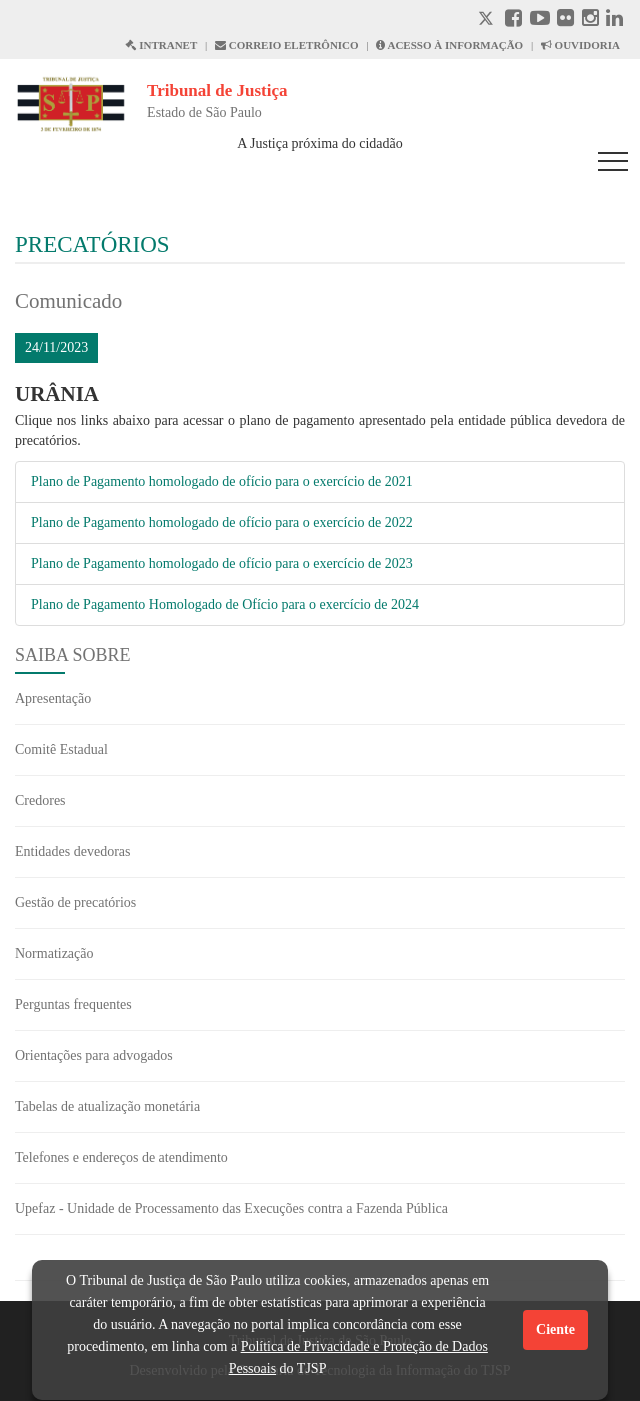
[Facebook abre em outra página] (513, 20)
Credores (40, 800)
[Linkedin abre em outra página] (614, 20)
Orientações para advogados (94, 1055)
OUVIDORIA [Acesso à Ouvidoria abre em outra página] (580, 45)
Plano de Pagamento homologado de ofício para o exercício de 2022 (222, 522)
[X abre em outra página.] (488, 20)
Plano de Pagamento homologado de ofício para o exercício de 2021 (222, 481)
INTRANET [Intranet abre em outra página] (161, 45)
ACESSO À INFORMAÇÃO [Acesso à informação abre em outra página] (449, 45)
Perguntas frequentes (73, 1004)
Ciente (555, 1329)
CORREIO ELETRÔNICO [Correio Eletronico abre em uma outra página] (287, 45)
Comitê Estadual (61, 749)
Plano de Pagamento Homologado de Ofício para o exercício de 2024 (225, 604)
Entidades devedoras (72, 851)
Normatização (54, 953)
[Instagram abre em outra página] (590, 20)
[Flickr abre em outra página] (565, 20)
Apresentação (53, 698)
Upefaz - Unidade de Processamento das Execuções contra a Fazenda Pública (231, 1208)
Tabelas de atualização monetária (107, 1106)
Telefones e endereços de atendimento (121, 1157)
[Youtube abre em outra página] (540, 20)
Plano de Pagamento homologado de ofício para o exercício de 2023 (222, 563)
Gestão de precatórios (75, 902)
